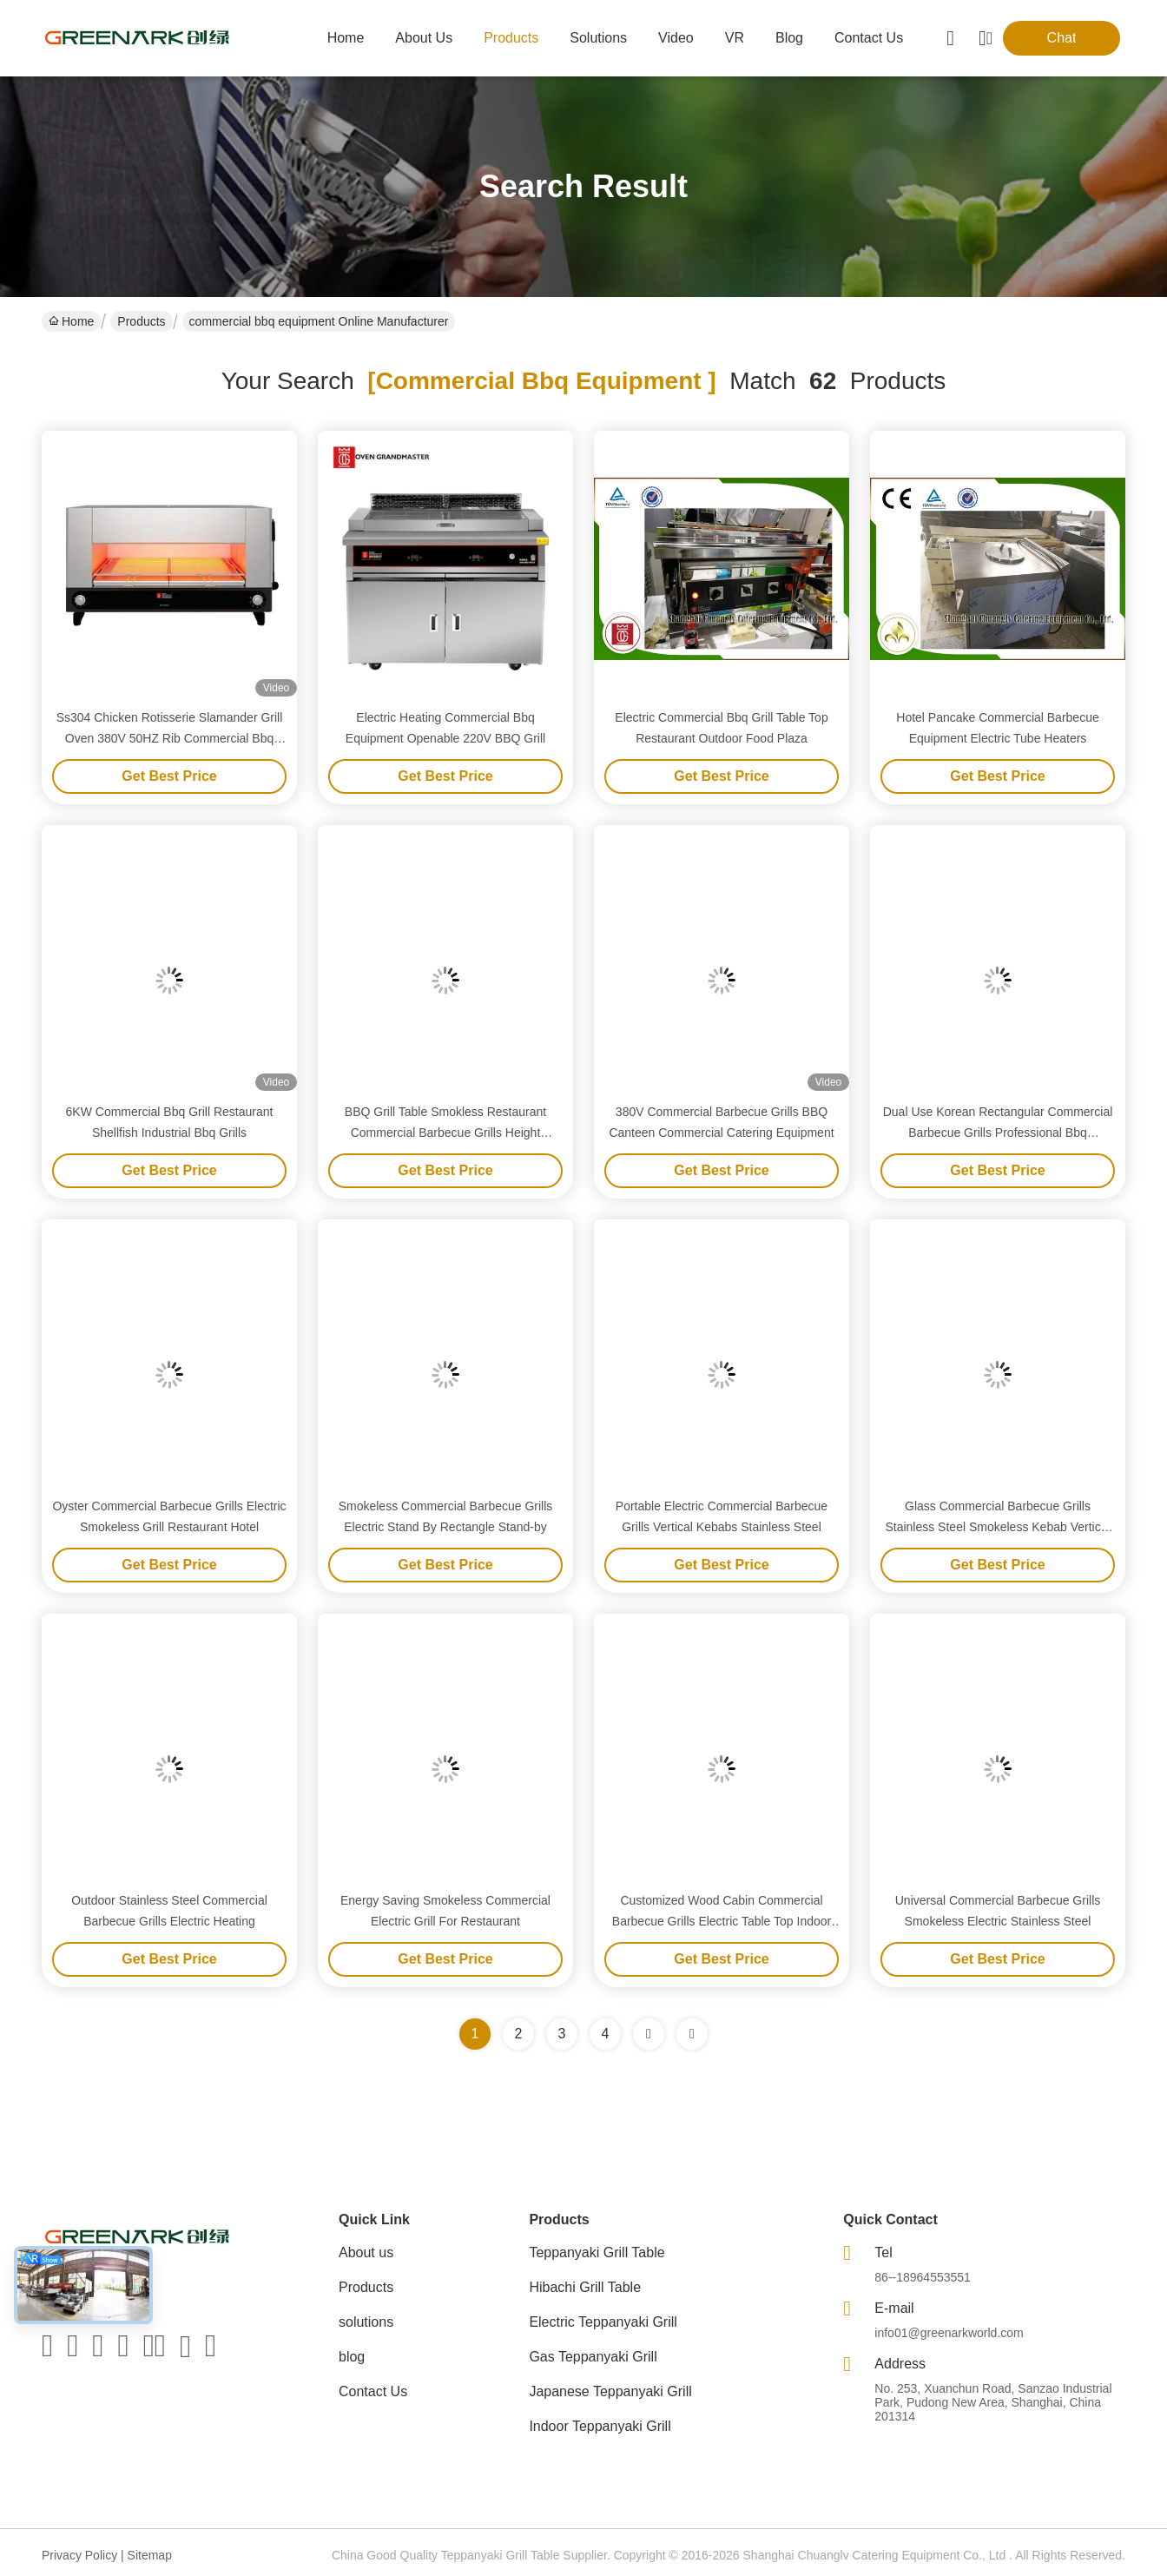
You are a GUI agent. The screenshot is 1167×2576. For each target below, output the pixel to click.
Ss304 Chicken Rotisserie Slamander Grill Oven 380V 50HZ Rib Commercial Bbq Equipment (169, 738)
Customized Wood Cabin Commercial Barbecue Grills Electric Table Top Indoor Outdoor (721, 1921)
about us (423, 37)
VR (734, 37)
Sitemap (150, 2555)
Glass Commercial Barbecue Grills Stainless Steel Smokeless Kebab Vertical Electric (997, 1527)
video (676, 37)
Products (141, 321)
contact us (868, 37)
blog (789, 37)
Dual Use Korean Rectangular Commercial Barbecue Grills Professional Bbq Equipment (998, 1132)
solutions (598, 37)
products (511, 37)
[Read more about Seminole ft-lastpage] (692, 2034)
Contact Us (373, 2391)
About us (366, 2252)
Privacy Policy (79, 2555)
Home (346, 37)
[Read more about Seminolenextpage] (648, 2034)
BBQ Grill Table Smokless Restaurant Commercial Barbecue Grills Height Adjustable (445, 1132)
